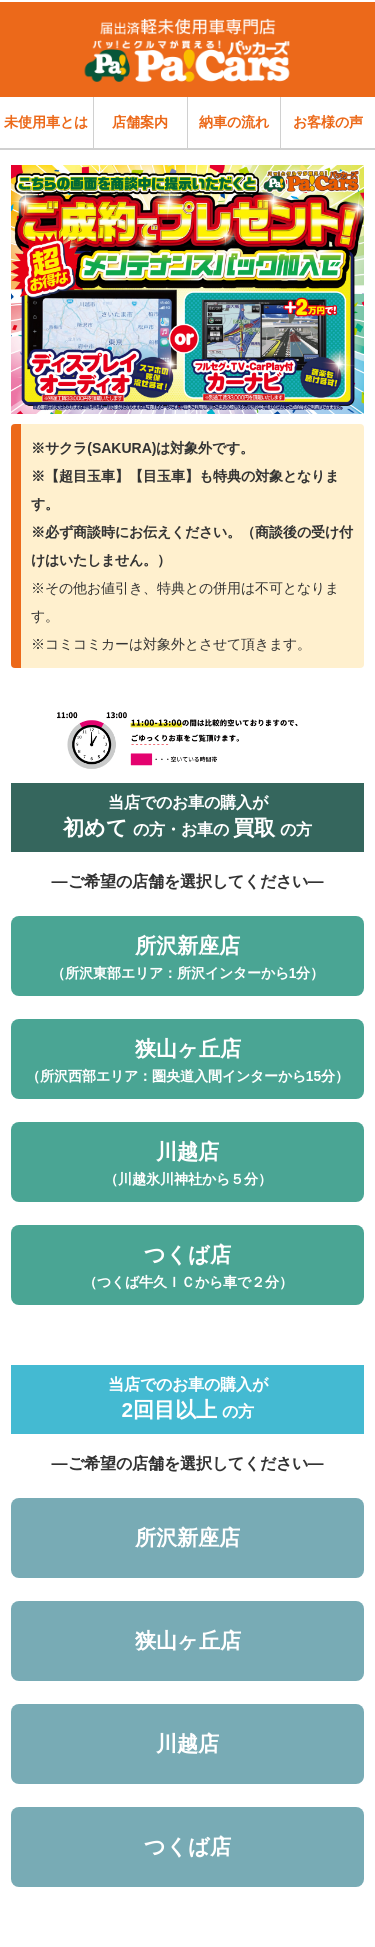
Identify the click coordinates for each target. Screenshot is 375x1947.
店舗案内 (140, 122)
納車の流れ (234, 122)
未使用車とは (46, 122)
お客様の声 (328, 122)
